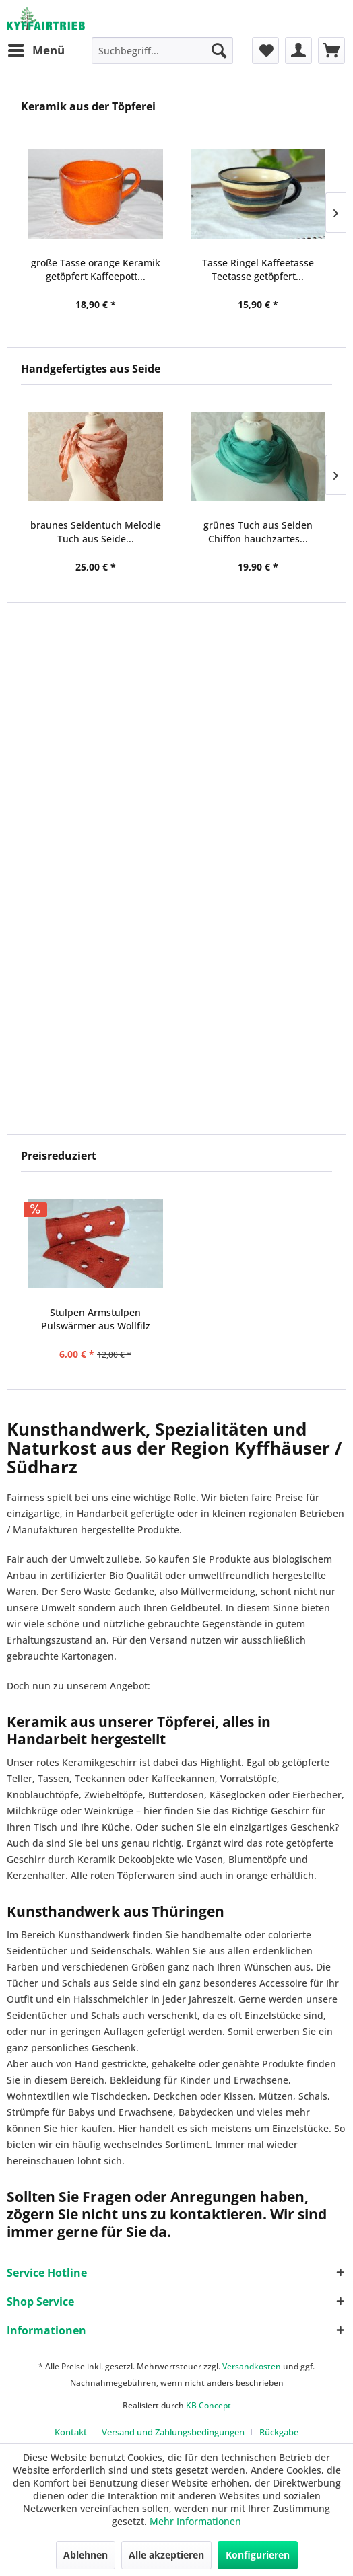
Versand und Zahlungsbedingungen (173, 2432)
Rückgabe (278, 2432)
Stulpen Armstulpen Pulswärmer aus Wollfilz (95, 1319)
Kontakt (71, 2432)
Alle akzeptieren (166, 2554)
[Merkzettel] (265, 50)
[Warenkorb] (331, 50)
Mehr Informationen (195, 2521)
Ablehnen (85, 2554)
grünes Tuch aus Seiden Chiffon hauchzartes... (258, 532)
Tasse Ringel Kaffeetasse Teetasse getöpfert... (258, 269)
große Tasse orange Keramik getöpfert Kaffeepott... (95, 269)
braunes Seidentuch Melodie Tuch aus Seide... (95, 532)
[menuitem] (35, 50)
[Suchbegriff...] (162, 50)
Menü (36, 49)
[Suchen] (219, 50)
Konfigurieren (258, 2554)
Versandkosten (251, 2366)
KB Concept (208, 2405)
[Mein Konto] (298, 50)
